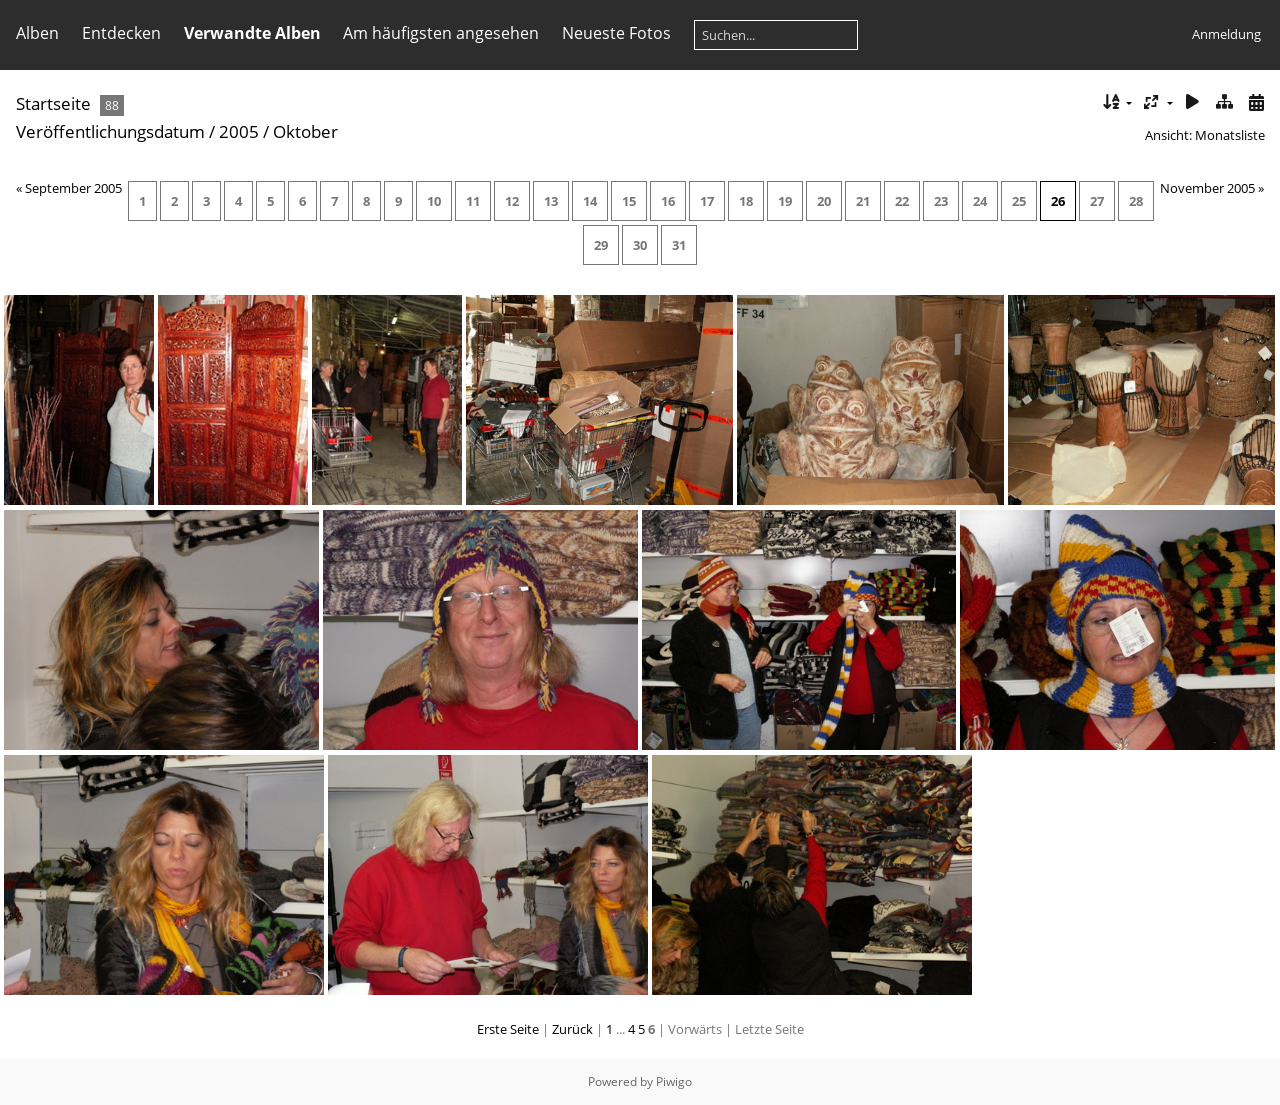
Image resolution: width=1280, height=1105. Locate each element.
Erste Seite (508, 1029)
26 (1058, 201)
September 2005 (73, 188)
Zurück (572, 1029)
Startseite (53, 103)
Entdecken (121, 33)
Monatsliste (1230, 135)
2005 (239, 131)
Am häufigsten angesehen (441, 33)
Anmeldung (1226, 34)
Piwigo (674, 1081)
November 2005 (1207, 188)
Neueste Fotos (616, 33)
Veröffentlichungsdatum (110, 131)
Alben (37, 33)
